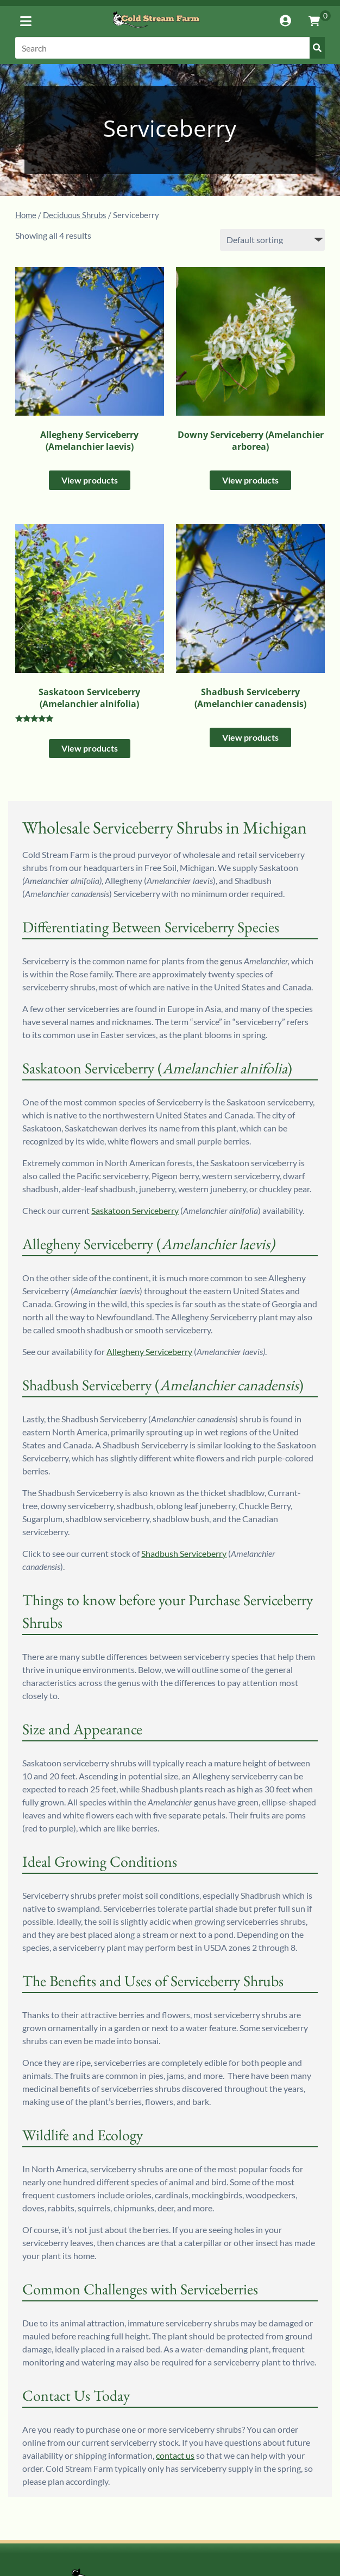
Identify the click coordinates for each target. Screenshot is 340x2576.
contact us (175, 2455)
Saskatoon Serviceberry (135, 1210)
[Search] (170, 48)
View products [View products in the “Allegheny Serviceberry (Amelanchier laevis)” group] (89, 480)
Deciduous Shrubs (74, 215)
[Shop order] (272, 240)
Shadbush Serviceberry (183, 1553)
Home (25, 215)
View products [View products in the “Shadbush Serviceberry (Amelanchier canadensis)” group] (250, 737)
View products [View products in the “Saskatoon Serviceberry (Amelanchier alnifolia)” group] (89, 748)
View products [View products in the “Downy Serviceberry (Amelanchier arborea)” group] (250, 480)
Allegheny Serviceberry (149, 1351)
